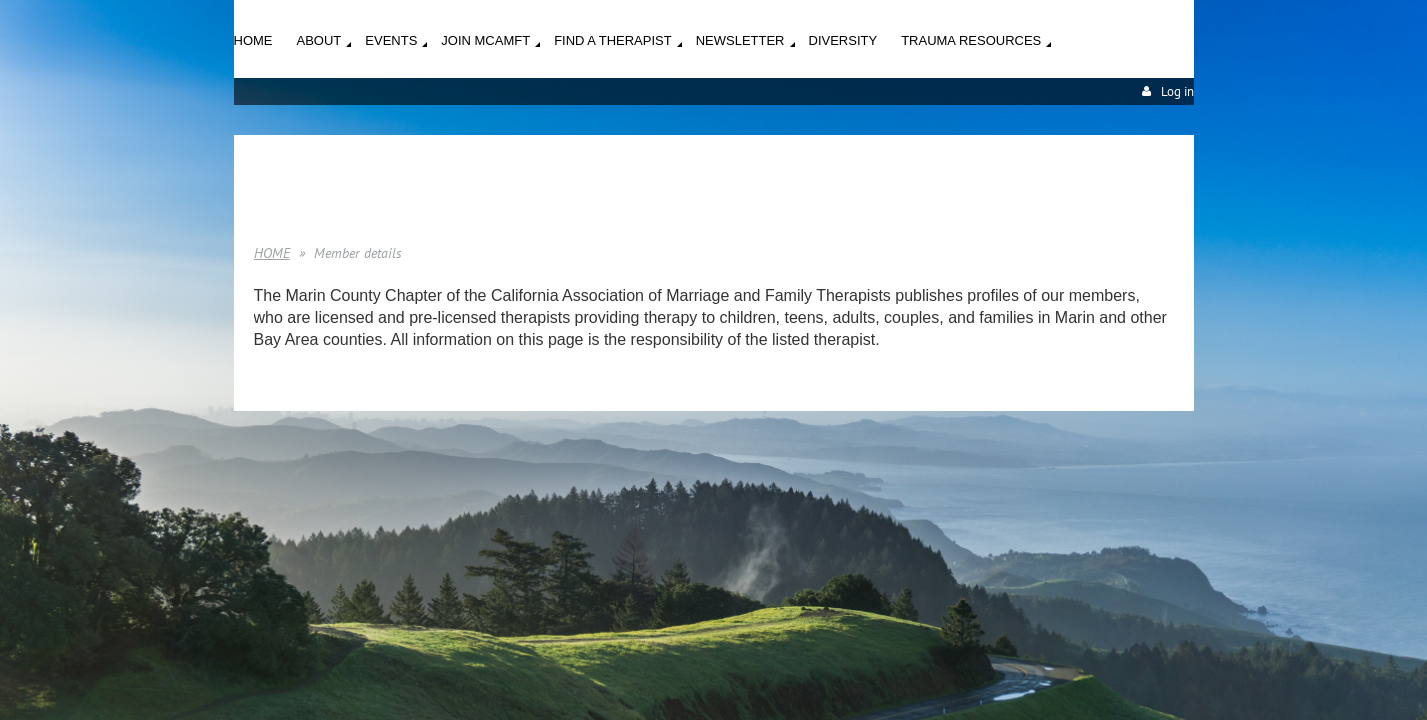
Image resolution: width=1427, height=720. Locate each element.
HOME (272, 253)
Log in (1177, 91)
